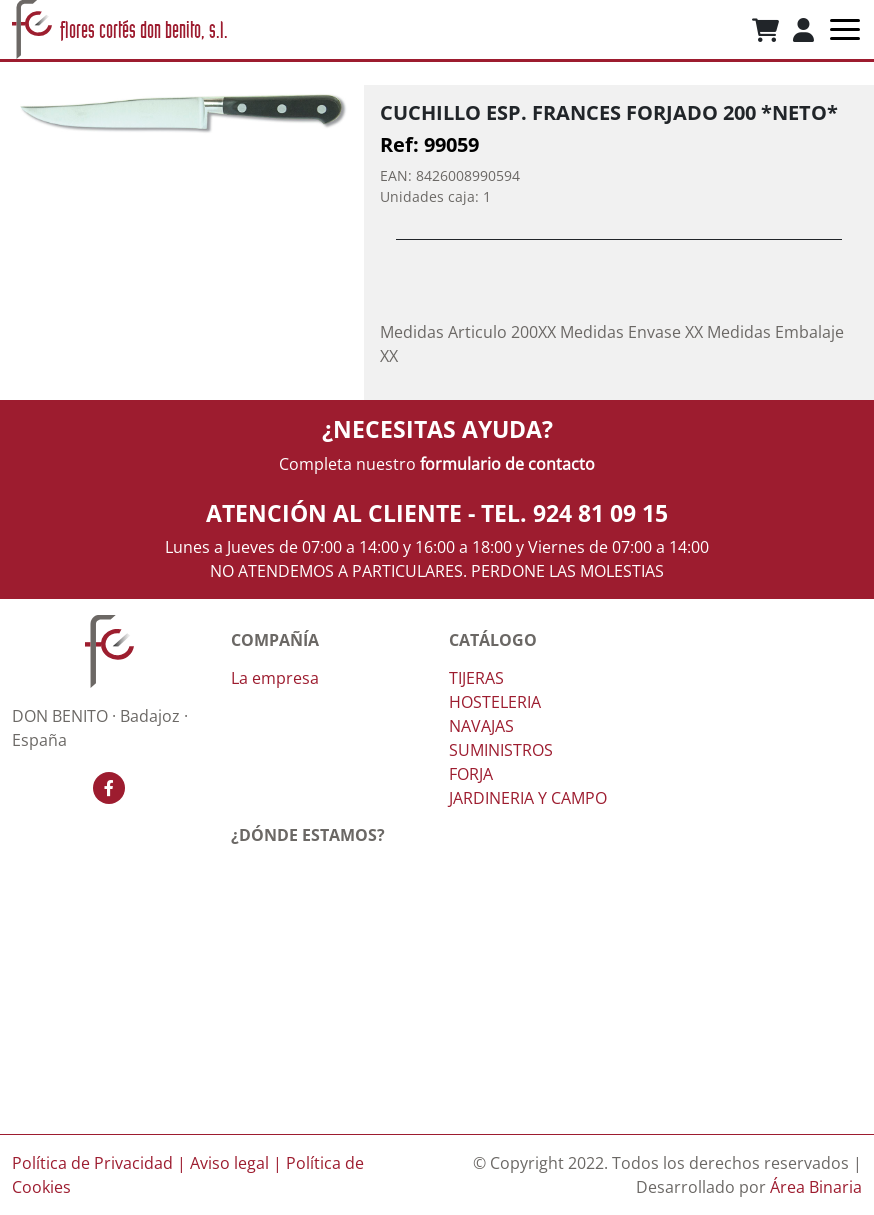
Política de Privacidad (92, 1163)
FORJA (471, 774)
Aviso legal (229, 1163)
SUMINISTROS (501, 750)
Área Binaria (816, 1187)
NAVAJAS (481, 726)
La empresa (275, 678)
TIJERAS (476, 678)
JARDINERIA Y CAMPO (528, 798)
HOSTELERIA (495, 702)
